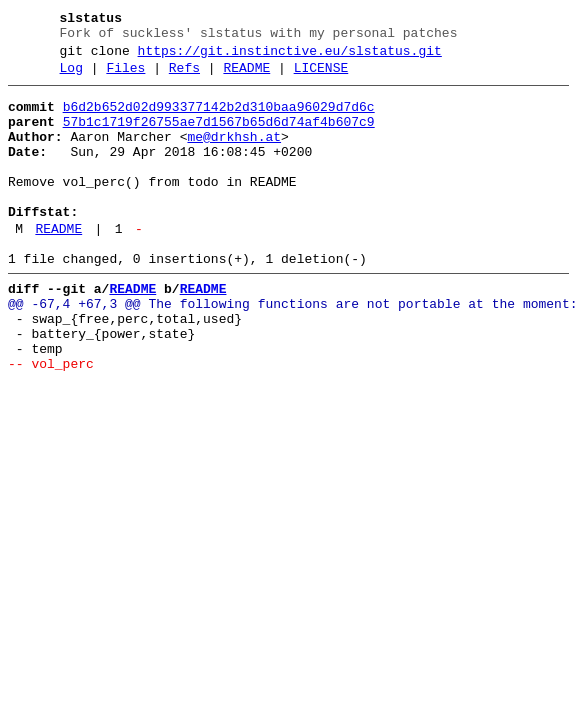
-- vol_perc (51, 421)
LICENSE (321, 77)
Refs (184, 77)
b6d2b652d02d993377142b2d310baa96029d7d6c (219, 119)
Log (71, 77)
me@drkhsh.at (234, 155)
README (246, 77)
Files (125, 77)
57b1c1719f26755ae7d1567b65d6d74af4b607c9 (219, 137)
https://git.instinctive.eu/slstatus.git (290, 57)
